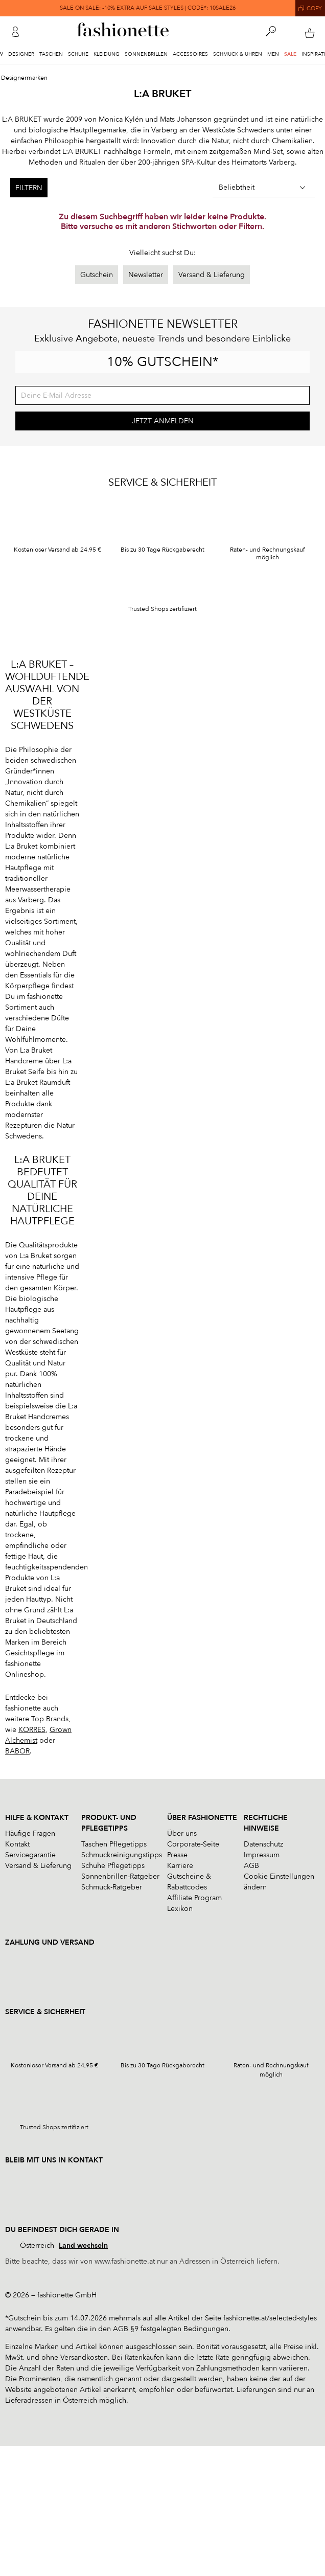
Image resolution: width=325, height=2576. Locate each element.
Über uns (182, 1833)
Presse (177, 1855)
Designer (21, 54)
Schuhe (78, 54)
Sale (290, 54)
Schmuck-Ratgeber (111, 1887)
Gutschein (96, 275)
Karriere (180, 1866)
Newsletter (145, 275)
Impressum (262, 1855)
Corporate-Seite (193, 1844)
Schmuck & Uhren (237, 54)
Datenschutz (263, 1844)
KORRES (31, 1730)
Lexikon (180, 1908)
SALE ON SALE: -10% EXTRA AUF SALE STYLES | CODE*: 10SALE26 (148, 8)
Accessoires (190, 54)
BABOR (17, 1751)
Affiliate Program (194, 1898)
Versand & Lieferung (211, 275)
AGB (251, 1866)
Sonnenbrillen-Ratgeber (120, 1876)
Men (273, 54)
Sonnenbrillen (146, 54)
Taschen (51, 54)
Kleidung (107, 54)
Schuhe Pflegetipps (113, 1866)
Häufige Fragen (30, 1833)
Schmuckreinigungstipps (121, 1855)
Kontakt (17, 1844)
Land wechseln (83, 2245)
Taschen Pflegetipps (114, 1844)
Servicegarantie (30, 1855)
